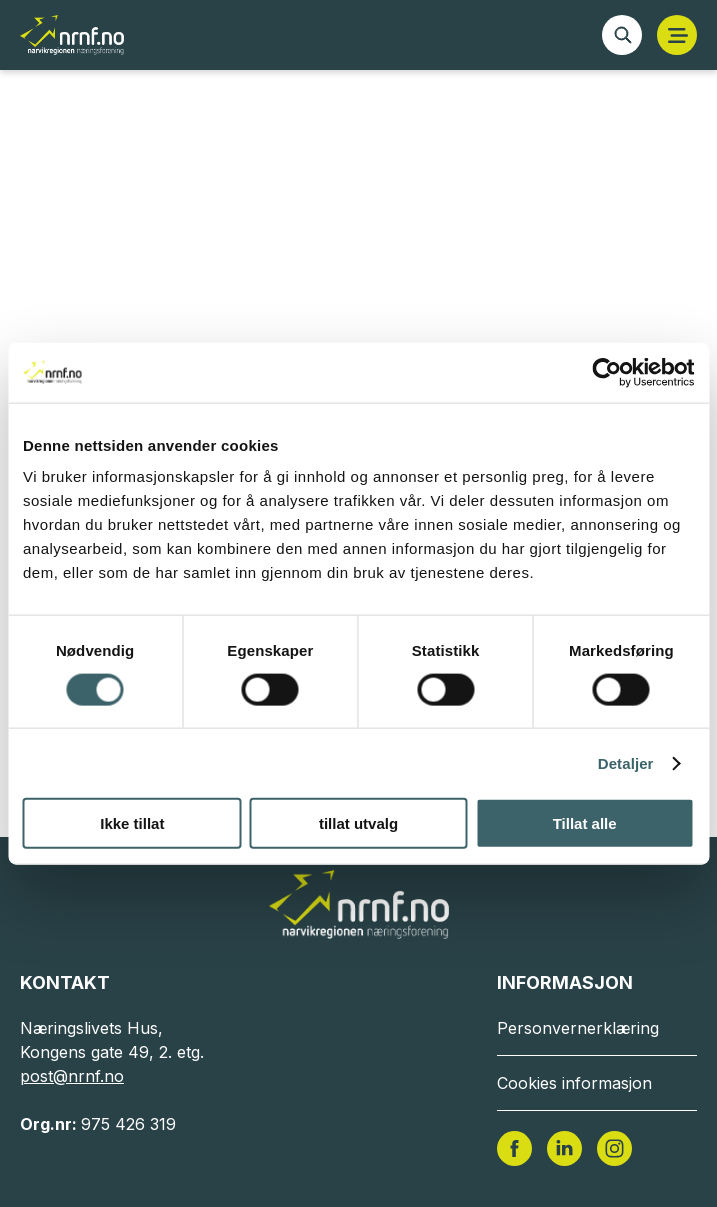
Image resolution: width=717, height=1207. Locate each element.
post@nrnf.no (72, 1076)
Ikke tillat (132, 823)
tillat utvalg (358, 823)
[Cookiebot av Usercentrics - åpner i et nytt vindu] (606, 372)
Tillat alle (585, 823)
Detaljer (626, 762)
